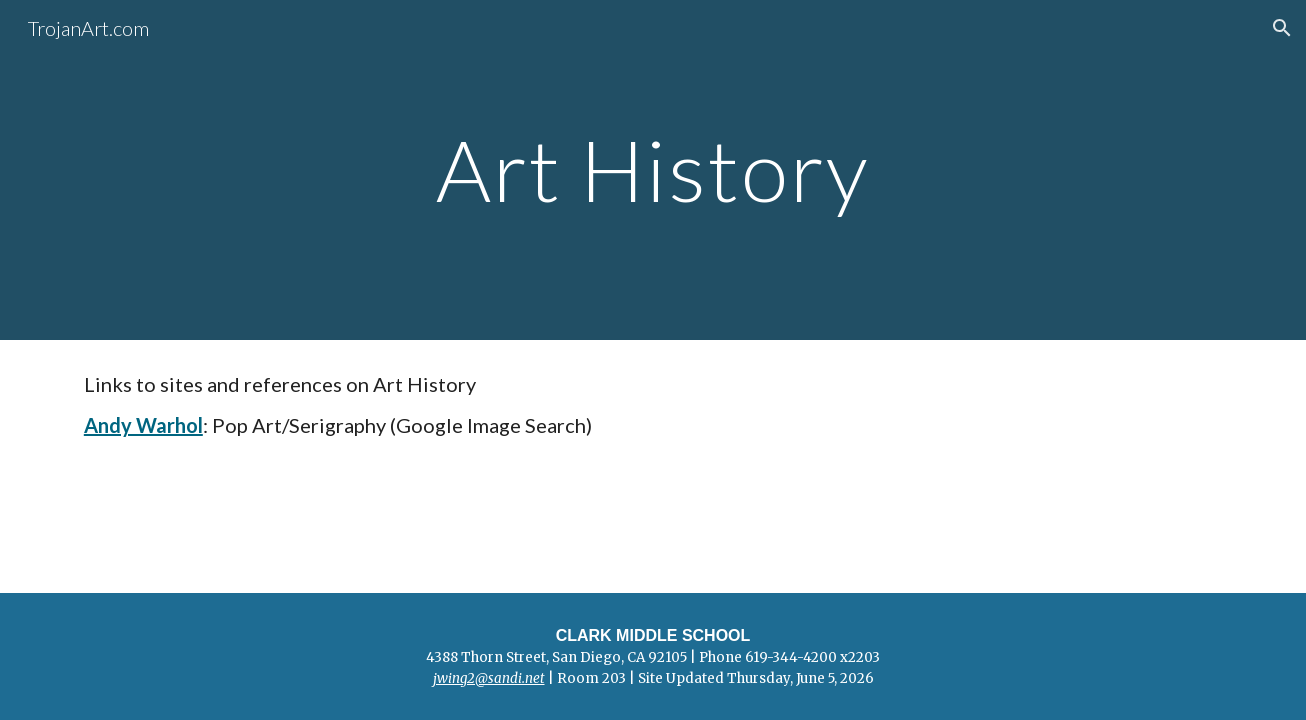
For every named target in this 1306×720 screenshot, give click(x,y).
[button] (1282, 28)
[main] (653, 169)
